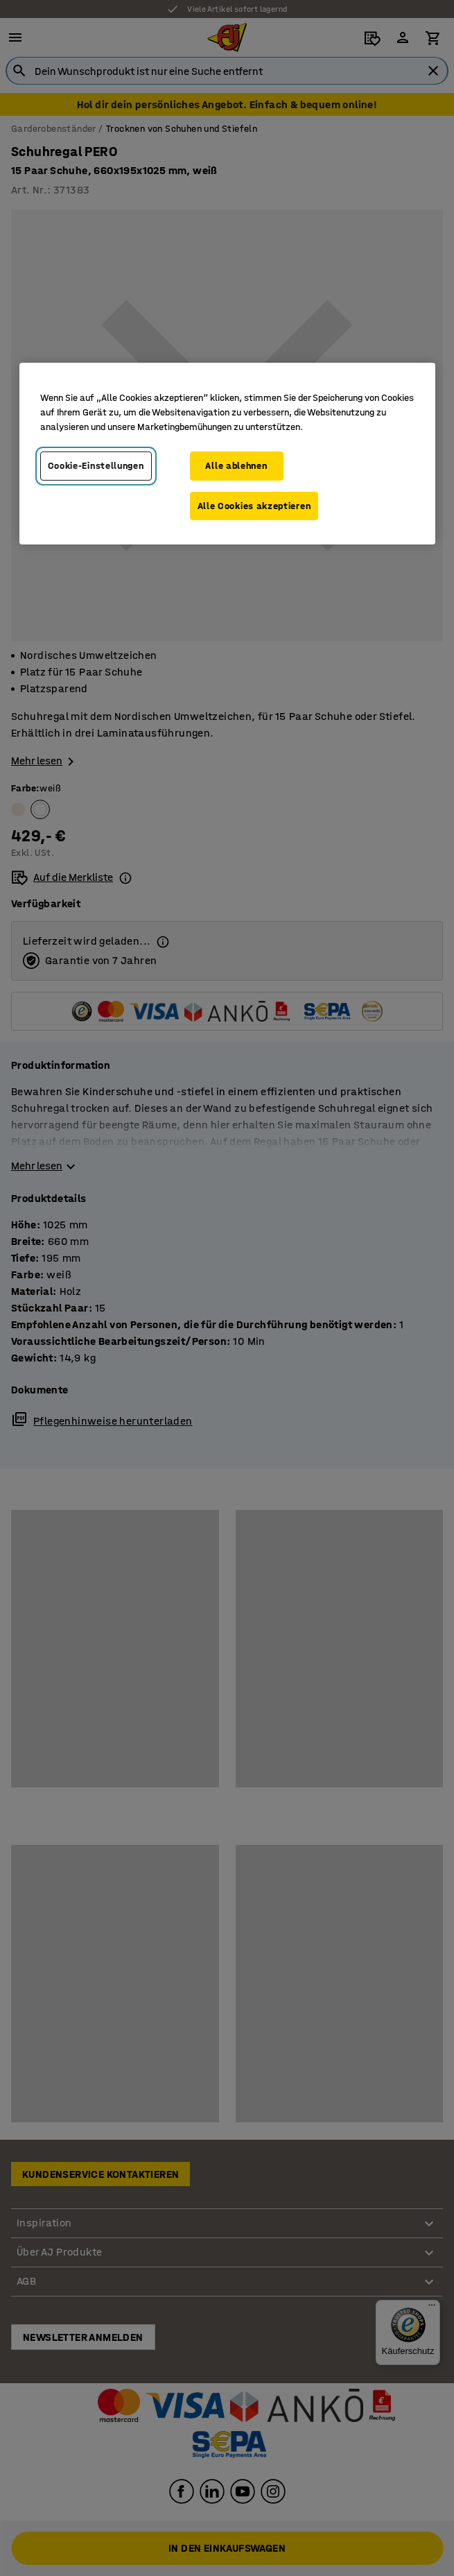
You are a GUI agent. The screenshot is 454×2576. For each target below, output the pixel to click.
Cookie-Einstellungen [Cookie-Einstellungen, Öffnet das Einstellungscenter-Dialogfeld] (96, 466)
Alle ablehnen (236, 466)
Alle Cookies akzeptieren (254, 506)
